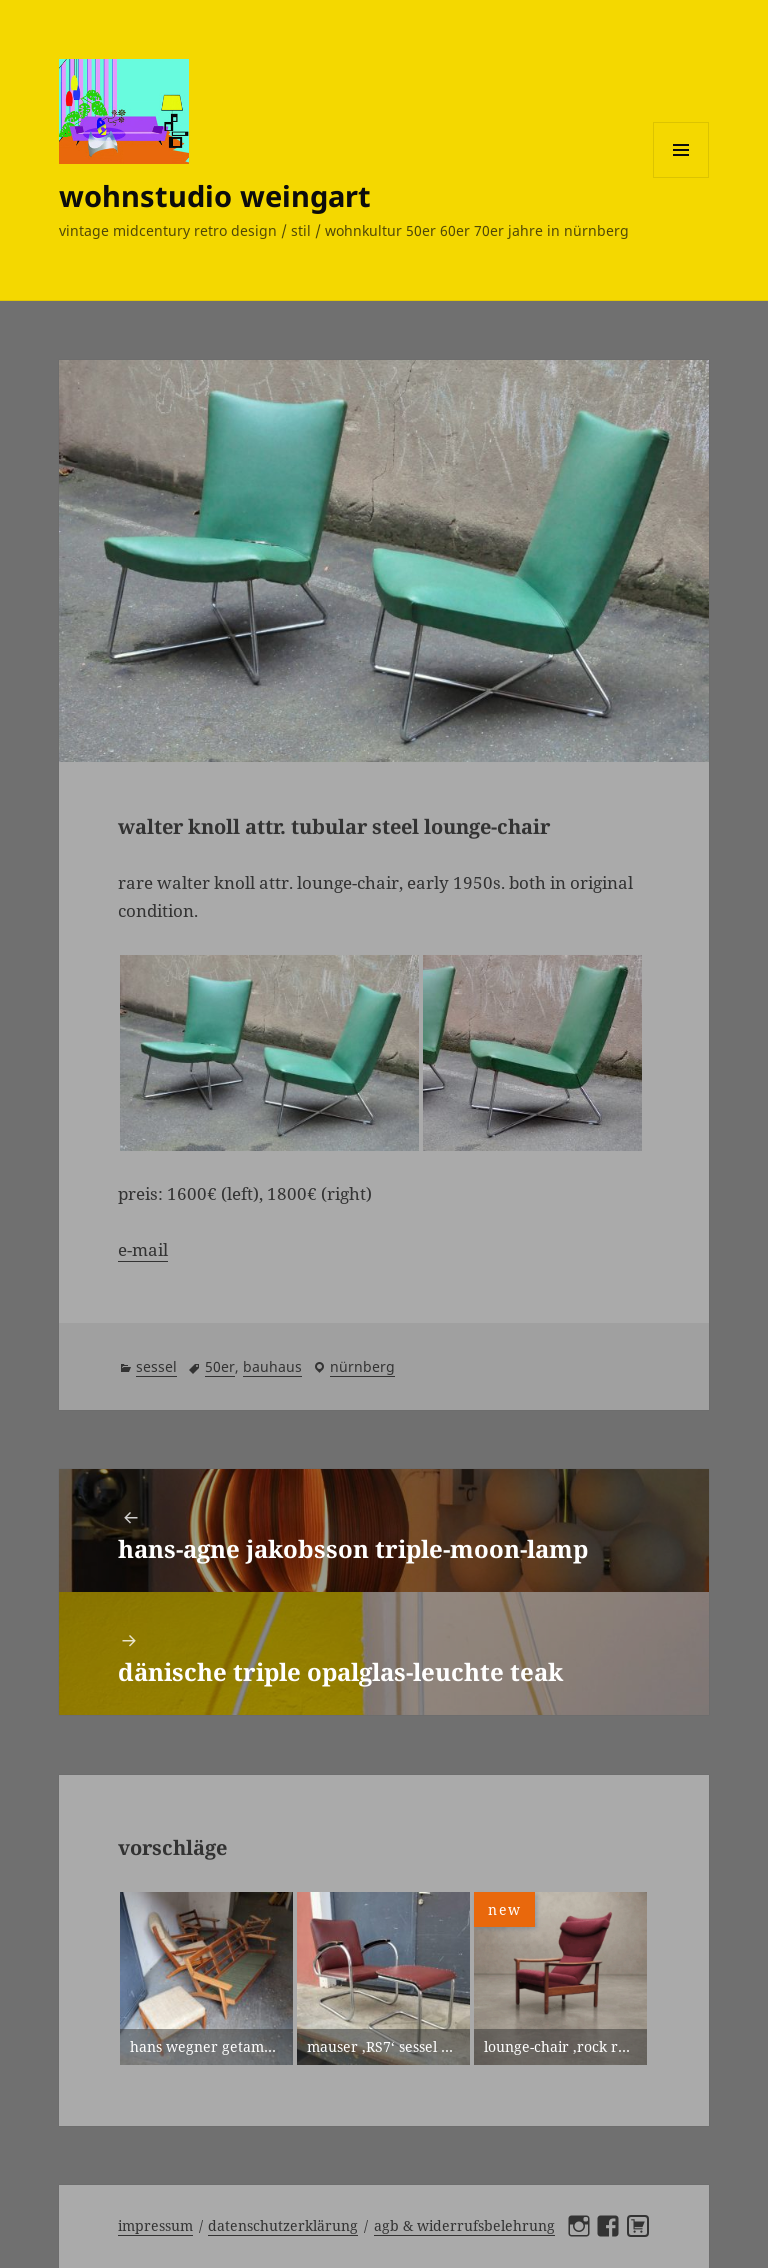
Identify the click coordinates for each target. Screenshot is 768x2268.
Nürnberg (362, 1366)
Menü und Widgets (681, 177)
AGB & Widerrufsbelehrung (464, 2225)
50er (220, 1366)
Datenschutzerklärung (283, 2225)
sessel (156, 1366)
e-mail (143, 1249)
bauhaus (272, 1366)
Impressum (155, 2225)
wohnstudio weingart (215, 195)
